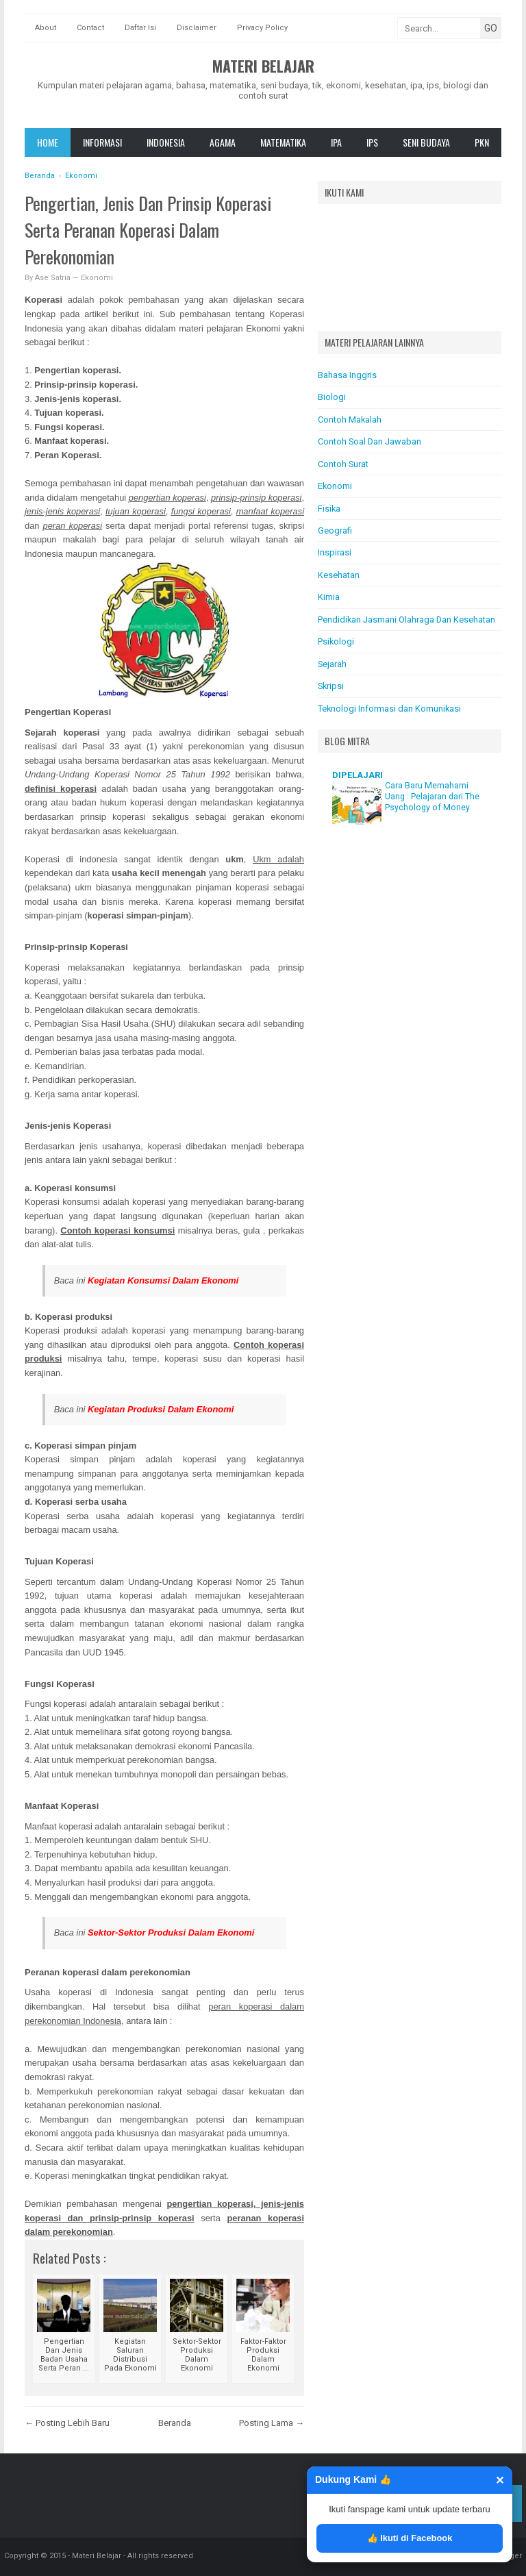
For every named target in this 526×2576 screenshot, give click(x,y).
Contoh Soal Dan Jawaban (369, 441)
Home (47, 142)
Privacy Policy (262, 27)
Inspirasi (334, 552)
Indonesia (166, 142)
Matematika (283, 142)
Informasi (102, 142)
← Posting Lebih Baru (67, 2423)
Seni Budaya (426, 142)
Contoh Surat (343, 464)
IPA (336, 142)
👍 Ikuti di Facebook (410, 2538)
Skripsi (331, 686)
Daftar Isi (140, 27)
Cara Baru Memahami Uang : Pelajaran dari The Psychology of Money (432, 796)
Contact (90, 27)
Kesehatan (339, 575)
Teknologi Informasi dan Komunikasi (389, 708)
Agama (223, 142)
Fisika (329, 508)
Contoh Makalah (349, 419)
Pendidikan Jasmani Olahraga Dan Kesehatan (406, 619)
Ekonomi (97, 277)
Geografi (335, 530)
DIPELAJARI (357, 775)
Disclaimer (196, 27)
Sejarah (332, 664)
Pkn (482, 142)
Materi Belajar (263, 66)
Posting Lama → (271, 2423)
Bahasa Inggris (347, 375)
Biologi (332, 397)
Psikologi (336, 641)
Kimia (329, 597)
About (45, 27)
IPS (372, 142)
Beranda (174, 2423)
